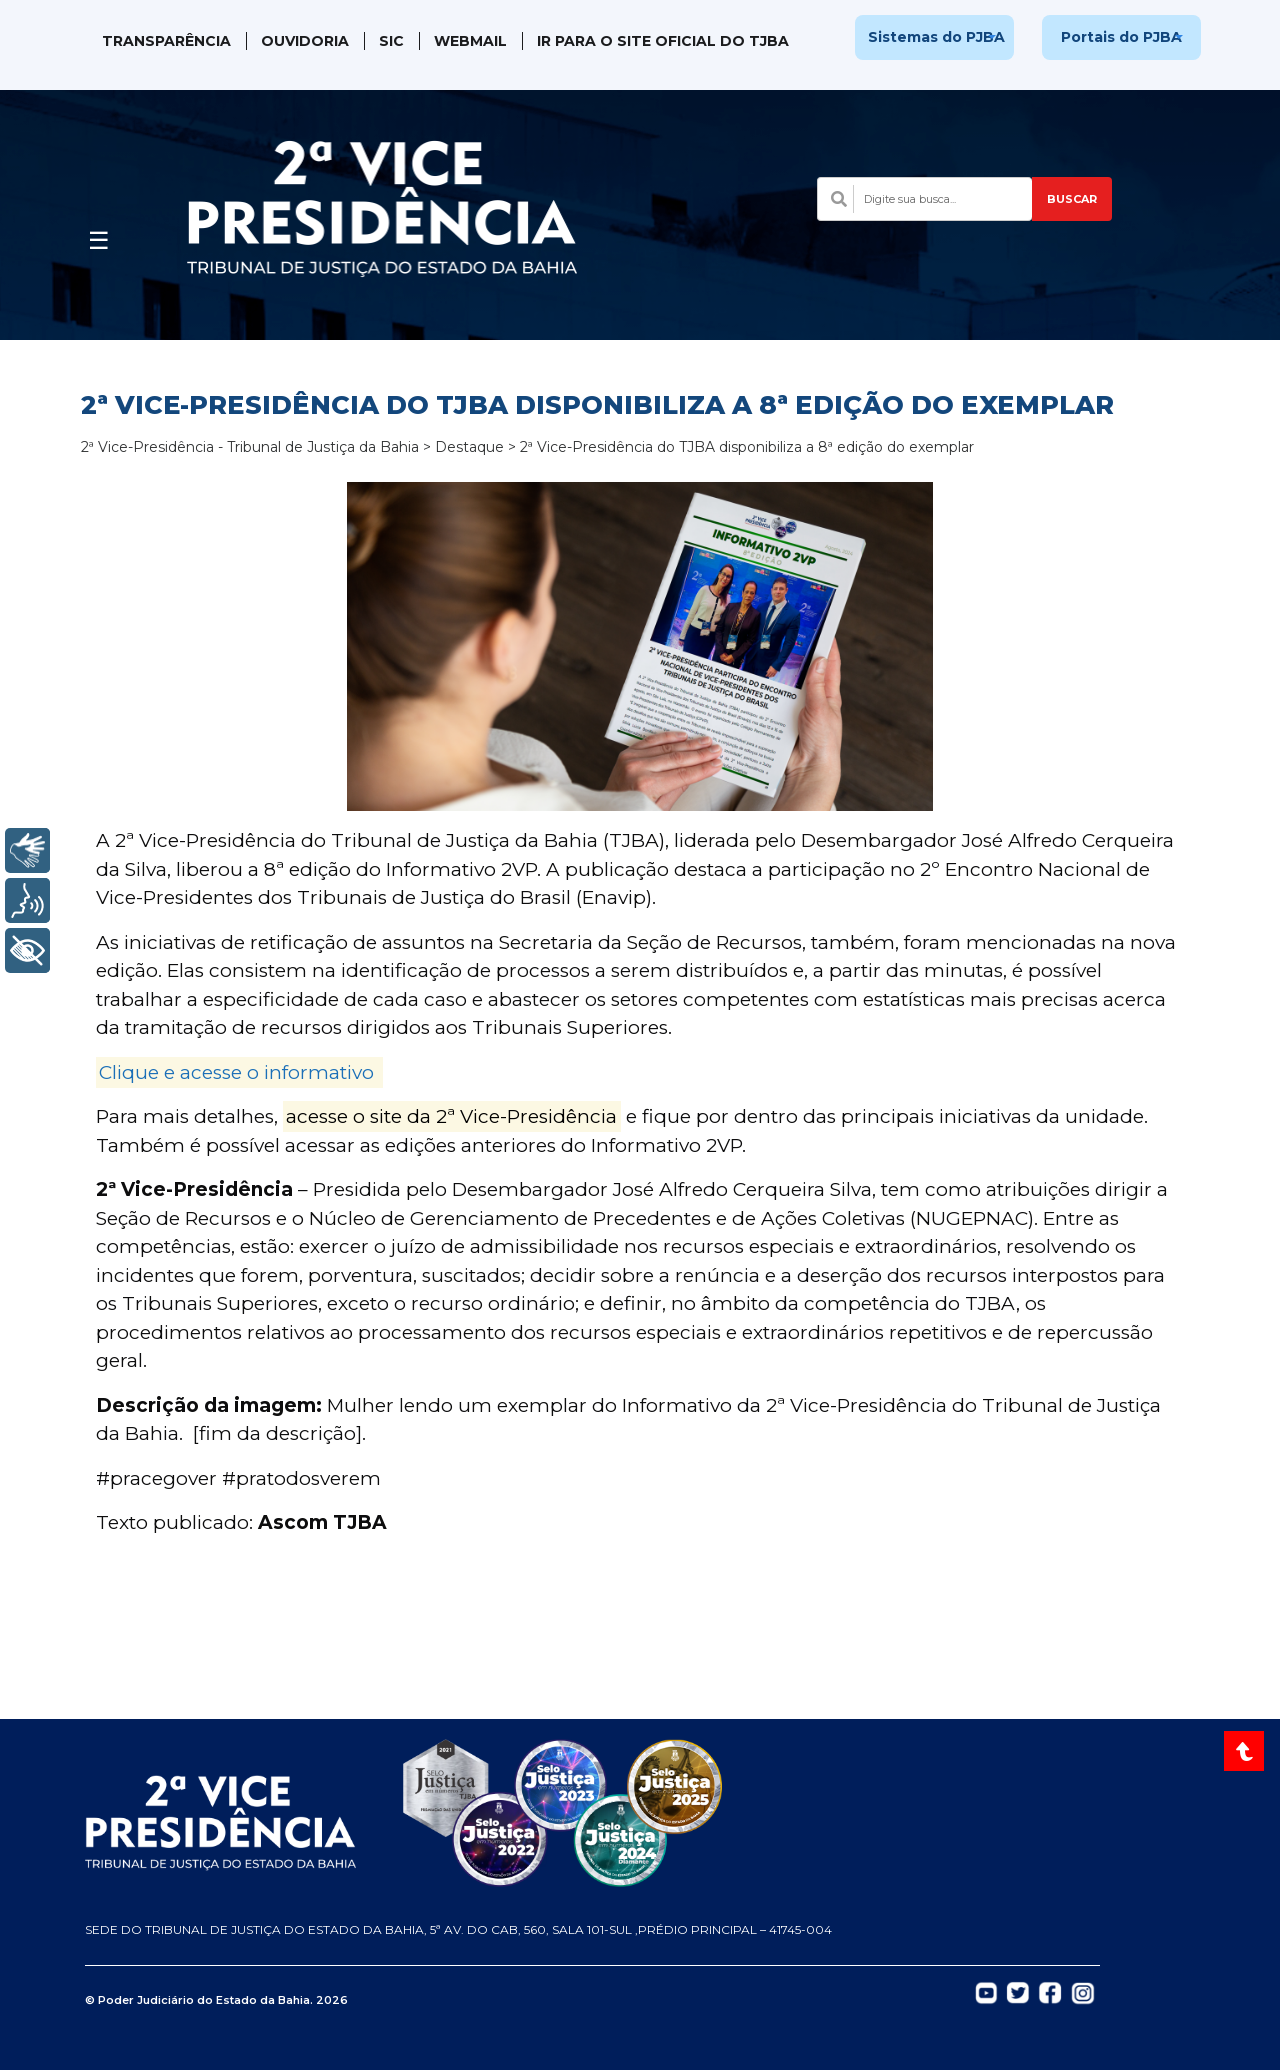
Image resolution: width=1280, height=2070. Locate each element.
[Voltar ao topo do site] (1246, 1751)
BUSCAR (1072, 199)
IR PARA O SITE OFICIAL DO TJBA (663, 41)
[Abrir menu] (99, 235)
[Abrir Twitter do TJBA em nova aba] (1018, 1992)
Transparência (166, 41)
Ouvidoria (305, 41)
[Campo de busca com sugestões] (924, 199)
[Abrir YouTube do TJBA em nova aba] (986, 1992)
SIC (391, 41)
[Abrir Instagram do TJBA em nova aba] (1083, 1992)
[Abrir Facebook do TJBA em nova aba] (1050, 1992)
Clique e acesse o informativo (236, 1072)
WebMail (470, 41)
